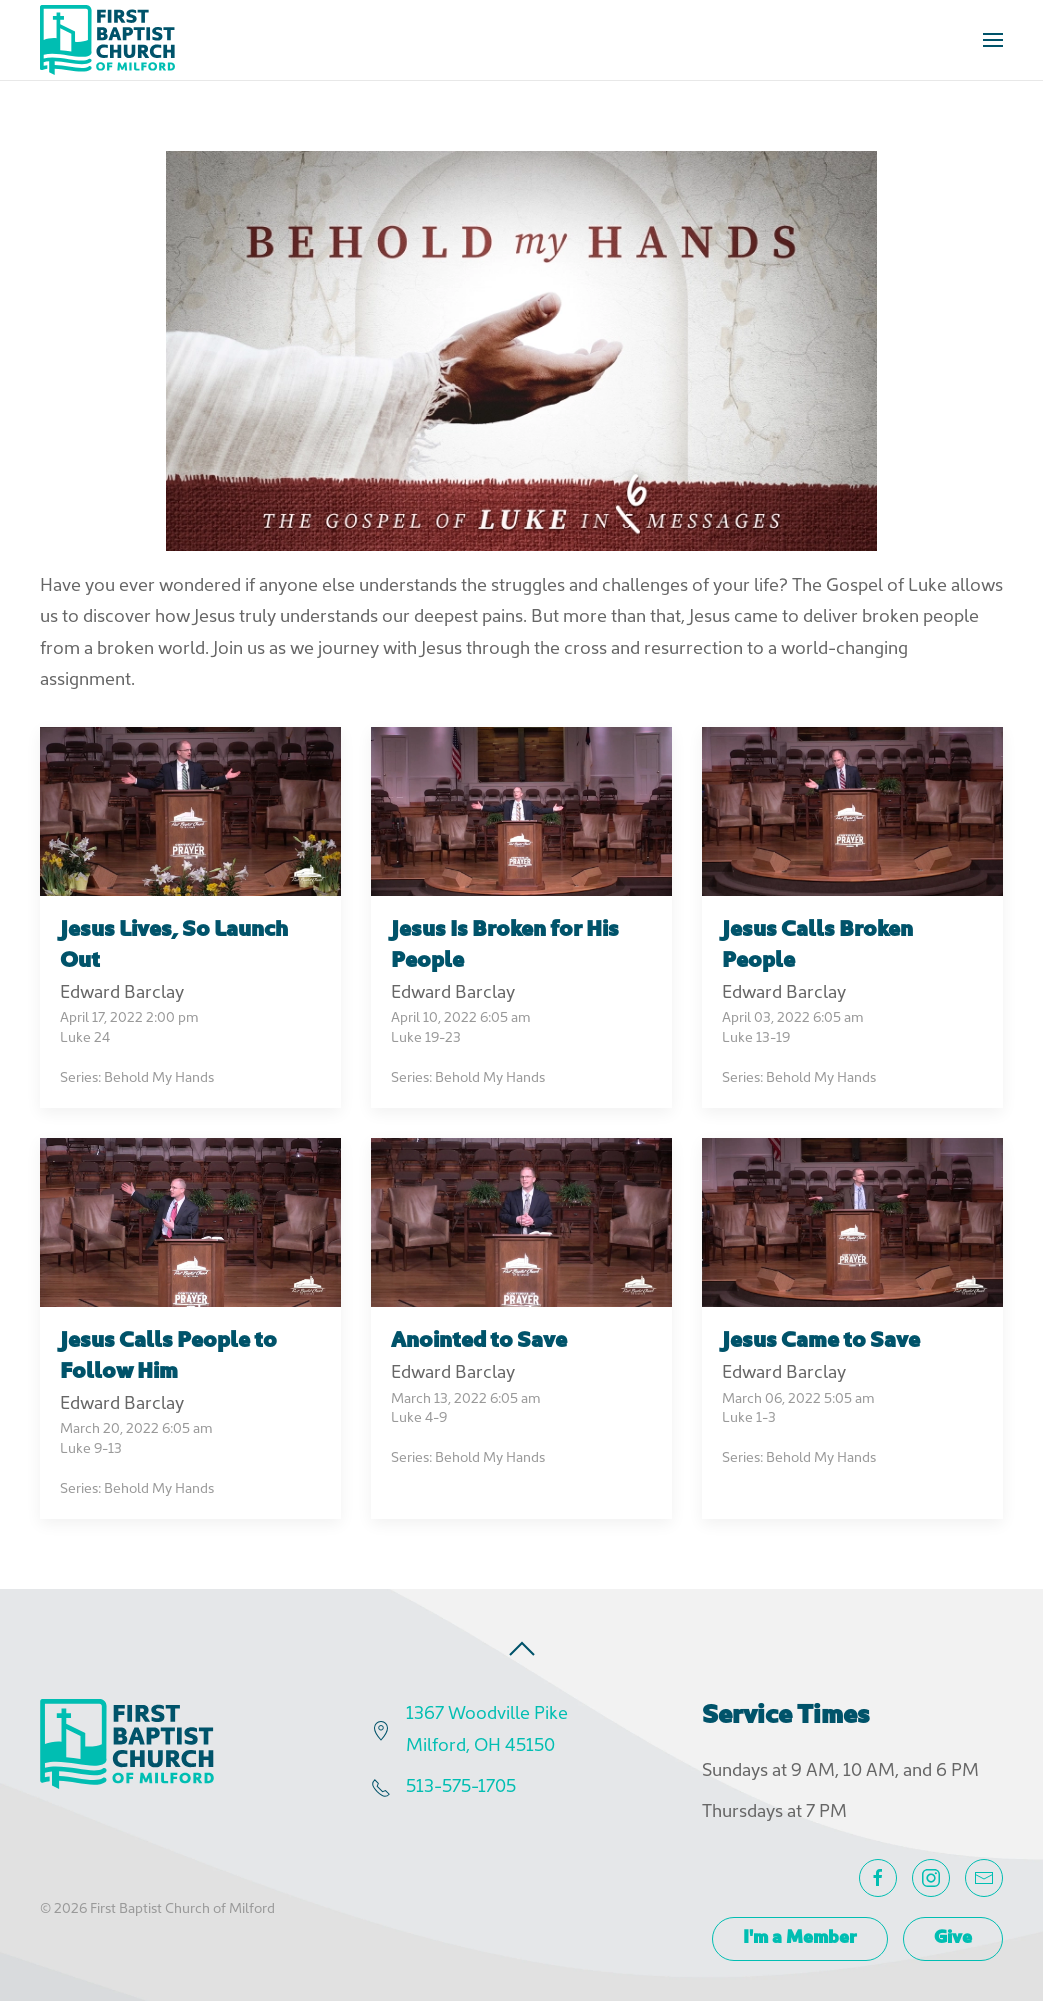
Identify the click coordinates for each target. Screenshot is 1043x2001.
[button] (993, 40)
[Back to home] (107, 40)
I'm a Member (800, 1938)
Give (953, 1938)
